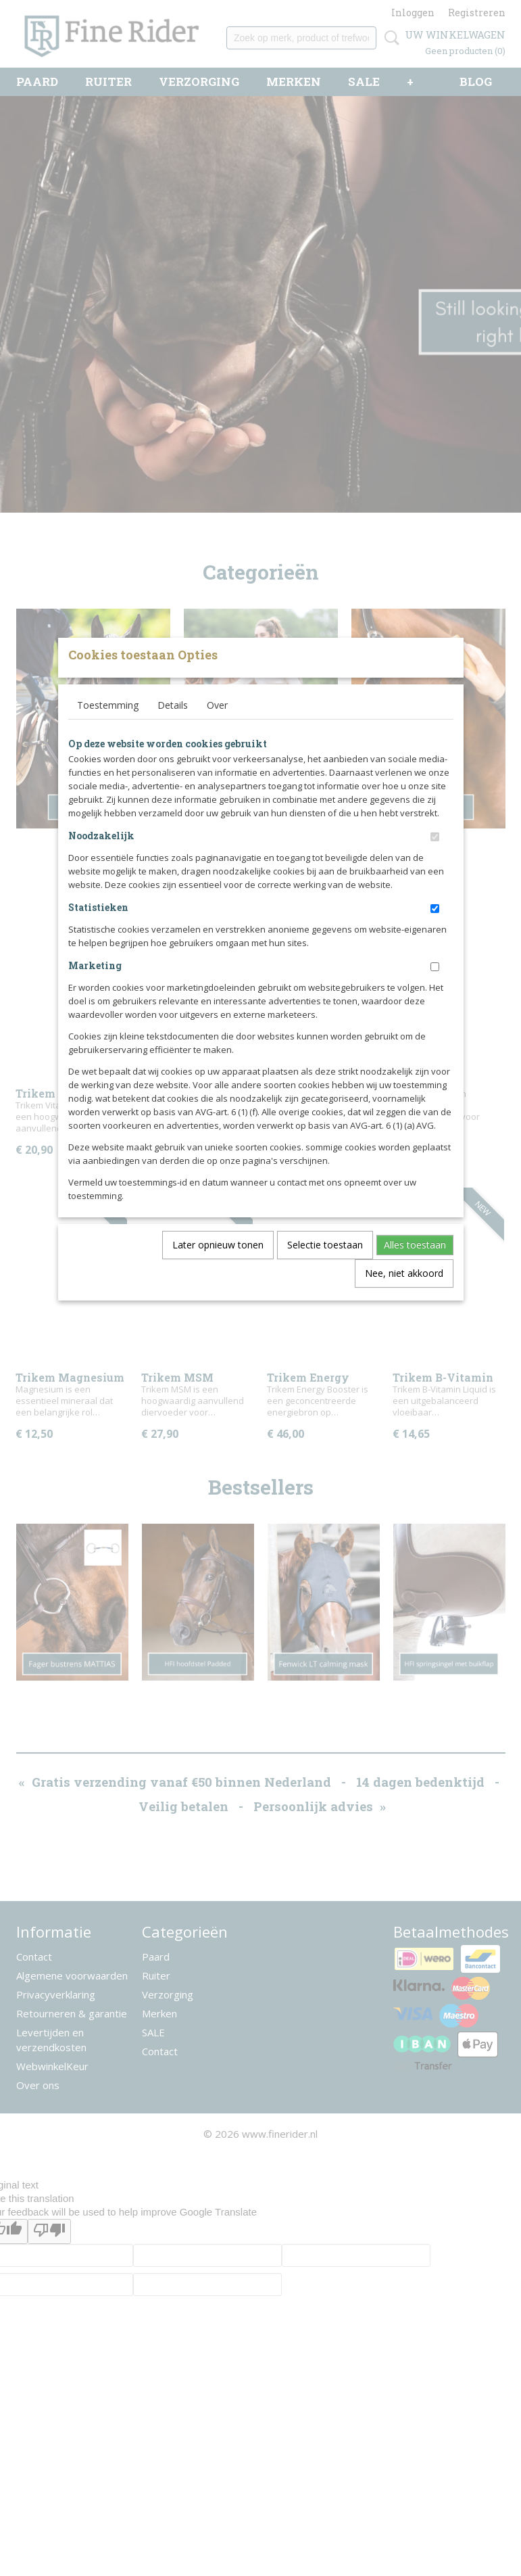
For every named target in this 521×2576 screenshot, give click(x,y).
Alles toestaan (415, 1267)
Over (217, 727)
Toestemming (108, 727)
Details (172, 727)
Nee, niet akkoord (404, 1295)
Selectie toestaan (325, 1267)
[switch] (434, 859)
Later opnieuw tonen (218, 1267)
